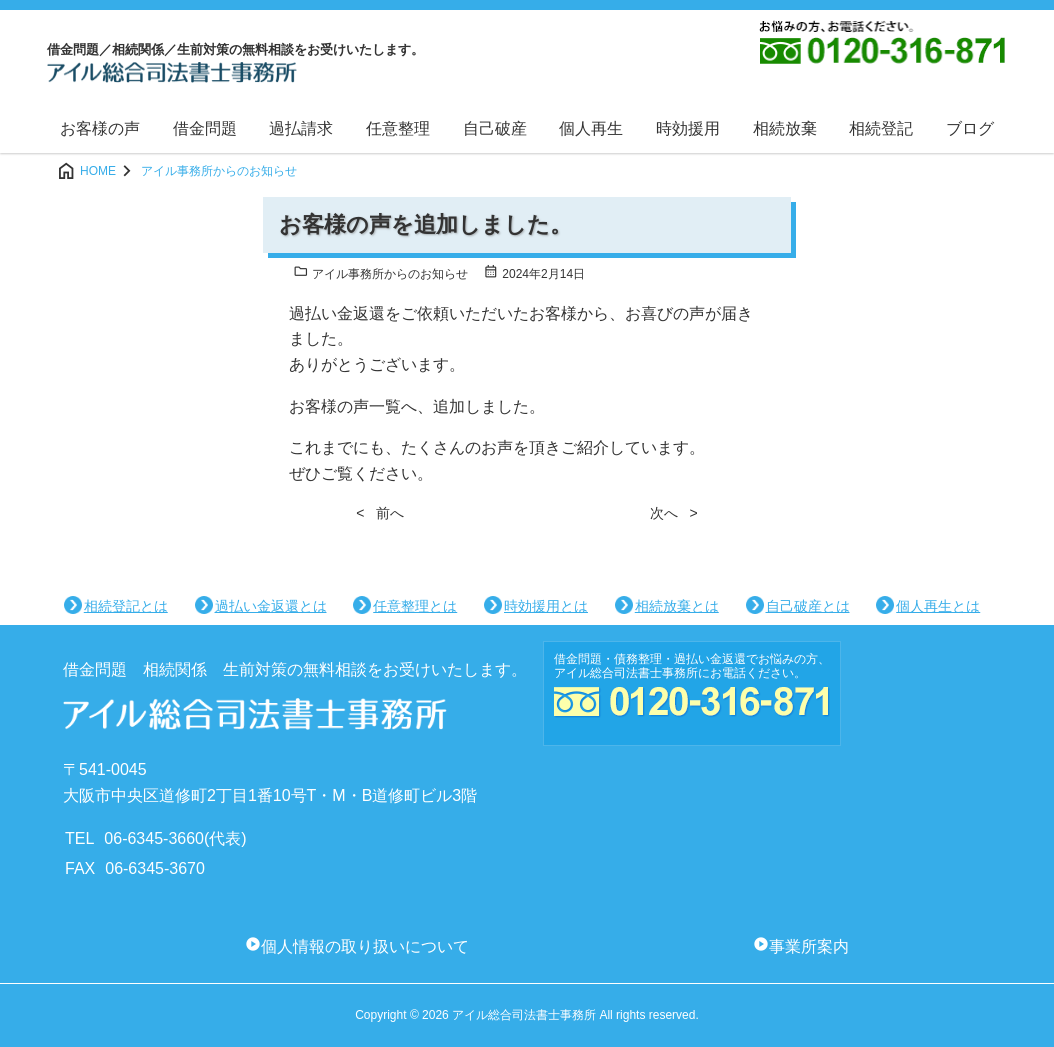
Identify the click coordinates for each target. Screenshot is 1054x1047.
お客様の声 (100, 128)
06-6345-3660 (154, 838)
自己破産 (495, 128)
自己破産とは (808, 606)
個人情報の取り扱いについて (365, 946)
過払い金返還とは (271, 606)
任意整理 (398, 128)
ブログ (970, 128)
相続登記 (881, 128)
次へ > (674, 513)
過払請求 (301, 128)
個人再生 (591, 128)
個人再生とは (938, 606)
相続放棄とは (677, 606)
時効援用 (688, 128)
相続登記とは (126, 606)
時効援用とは (546, 606)
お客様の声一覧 (345, 406)
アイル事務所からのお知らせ (380, 274)
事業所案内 (809, 946)
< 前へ (380, 513)
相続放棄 (785, 128)
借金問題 (205, 128)
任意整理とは (415, 606)
